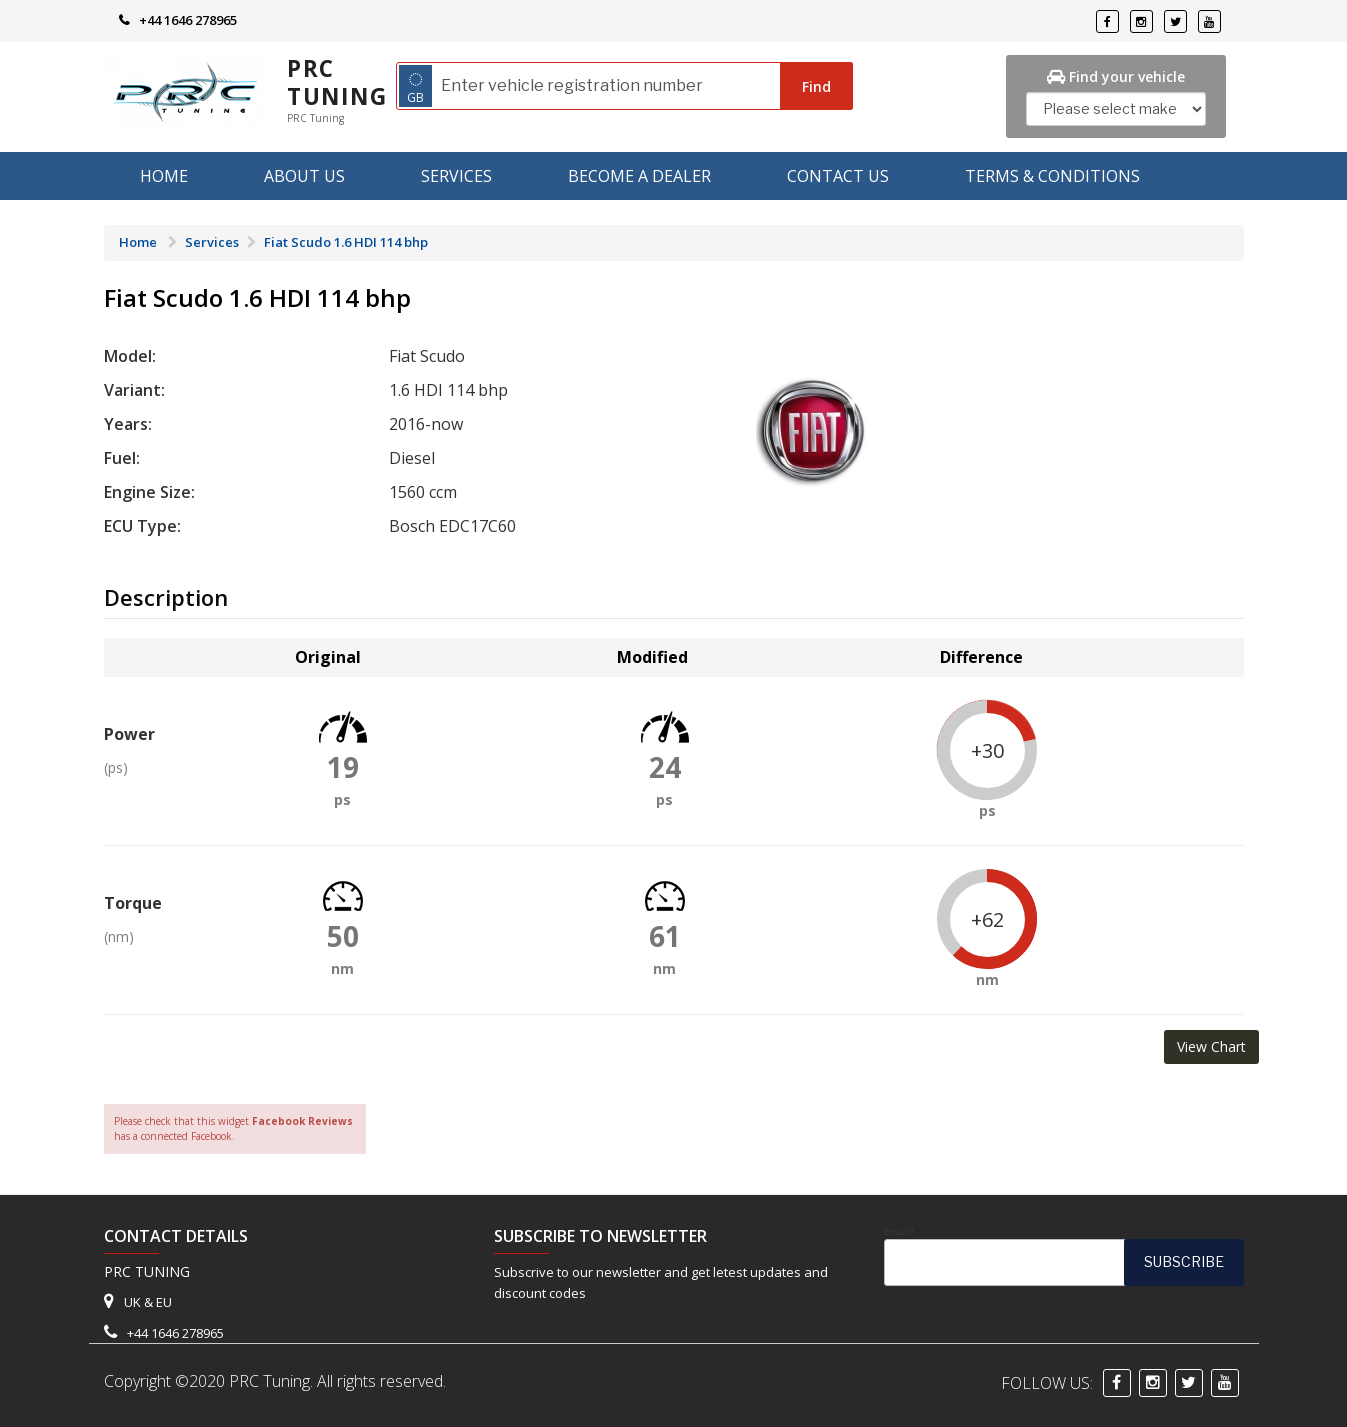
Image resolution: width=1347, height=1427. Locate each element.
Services (456, 176)
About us (304, 176)
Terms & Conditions (1052, 176)
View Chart (1211, 1046)
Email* (1064, 1256)
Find (816, 86)
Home (164, 176)
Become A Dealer (639, 176)
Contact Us (838, 176)
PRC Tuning (337, 82)
